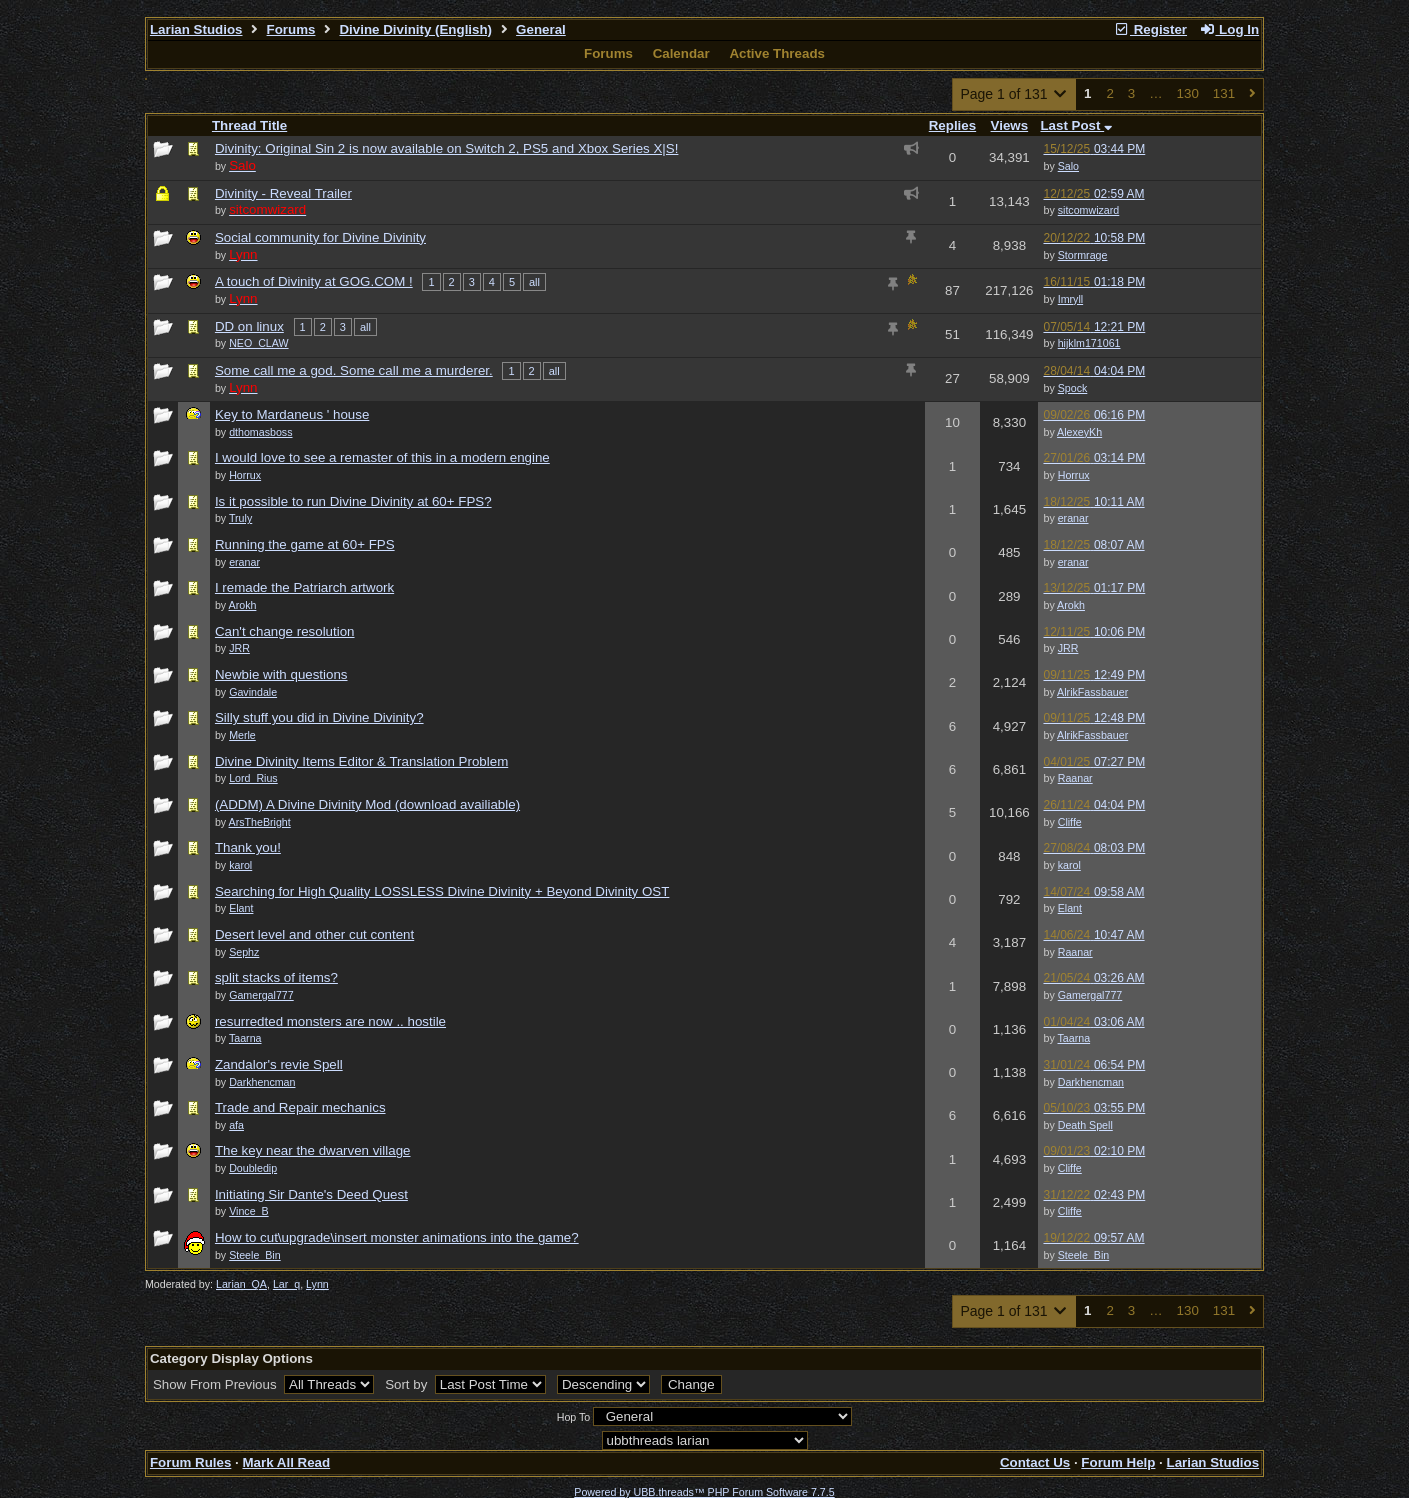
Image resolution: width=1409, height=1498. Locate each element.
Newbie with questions (281, 674)
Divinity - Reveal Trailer (283, 193)
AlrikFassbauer (1092, 692)
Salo (1068, 166)
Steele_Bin (1084, 1255)
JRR (1068, 648)
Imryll (1070, 299)
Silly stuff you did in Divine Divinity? (319, 717)
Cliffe (1070, 822)
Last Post (1076, 125)
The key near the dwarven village (313, 1150)
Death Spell (1085, 1125)
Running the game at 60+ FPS (305, 544)
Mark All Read (286, 1462)
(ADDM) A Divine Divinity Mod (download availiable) (367, 804)
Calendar (681, 53)
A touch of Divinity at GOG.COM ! (314, 281)
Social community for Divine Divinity (320, 237)
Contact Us (1035, 1462)
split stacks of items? (276, 977)
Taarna (1074, 1038)
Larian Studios (196, 29)
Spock (1073, 388)
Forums (291, 29)
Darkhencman (1091, 1082)
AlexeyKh (1079, 432)
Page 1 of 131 (1014, 94)
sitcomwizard (1089, 210)
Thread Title (249, 125)
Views (1010, 125)
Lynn (317, 1284)
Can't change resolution (285, 631)
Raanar (1075, 778)
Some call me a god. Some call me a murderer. (354, 370)
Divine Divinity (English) (415, 29)
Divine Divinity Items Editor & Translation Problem (361, 761)
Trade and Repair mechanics (300, 1107)
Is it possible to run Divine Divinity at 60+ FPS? (353, 501)
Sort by (408, 1384)
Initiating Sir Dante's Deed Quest (311, 1194)
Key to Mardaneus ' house (292, 414)
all (534, 282)
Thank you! (248, 847)
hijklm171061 (1089, 343)
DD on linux (249, 326)
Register (1150, 29)
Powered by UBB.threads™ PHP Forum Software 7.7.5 (704, 1492)
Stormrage (1083, 255)
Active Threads (777, 53)
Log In (1229, 29)
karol (1069, 865)
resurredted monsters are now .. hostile (330, 1021)
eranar (1073, 518)
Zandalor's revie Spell (279, 1064)
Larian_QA (241, 1284)
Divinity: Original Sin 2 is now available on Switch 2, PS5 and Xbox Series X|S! (447, 148)
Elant (1070, 908)
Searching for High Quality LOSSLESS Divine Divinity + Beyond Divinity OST (442, 891)
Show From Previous (216, 1384)
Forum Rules (190, 1462)
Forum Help (1118, 1462)
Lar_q (286, 1284)
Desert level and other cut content (314, 934)
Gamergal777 (1090, 995)
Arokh (1071, 605)
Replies (952, 125)
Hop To (574, 1417)
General (541, 29)
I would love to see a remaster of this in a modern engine (382, 457)
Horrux (1074, 475)
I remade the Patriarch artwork (304, 587)
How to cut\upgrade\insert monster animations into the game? (397, 1237)
